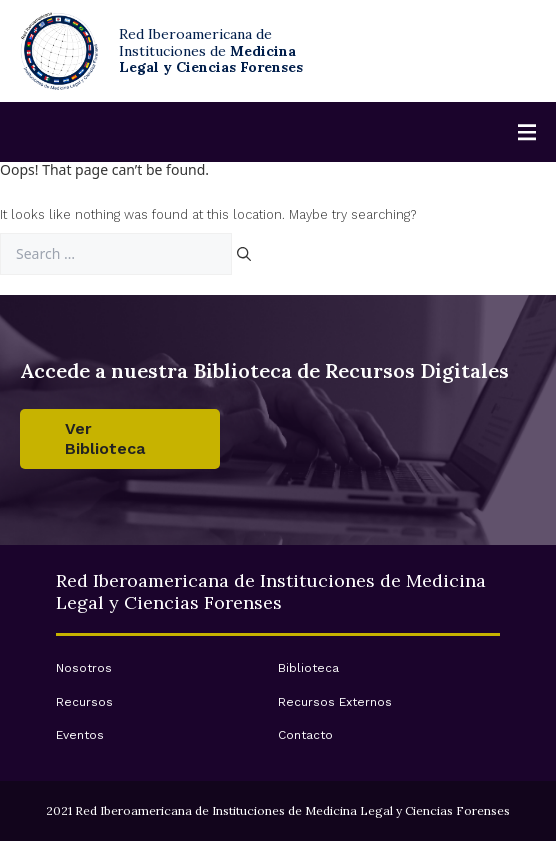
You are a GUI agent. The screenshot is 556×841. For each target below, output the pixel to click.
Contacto (305, 735)
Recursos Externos (335, 702)
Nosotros (84, 668)
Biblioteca (308, 668)
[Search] (244, 254)
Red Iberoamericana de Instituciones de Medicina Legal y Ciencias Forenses (271, 591)
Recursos (84, 702)
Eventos (80, 735)
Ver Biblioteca (105, 438)
